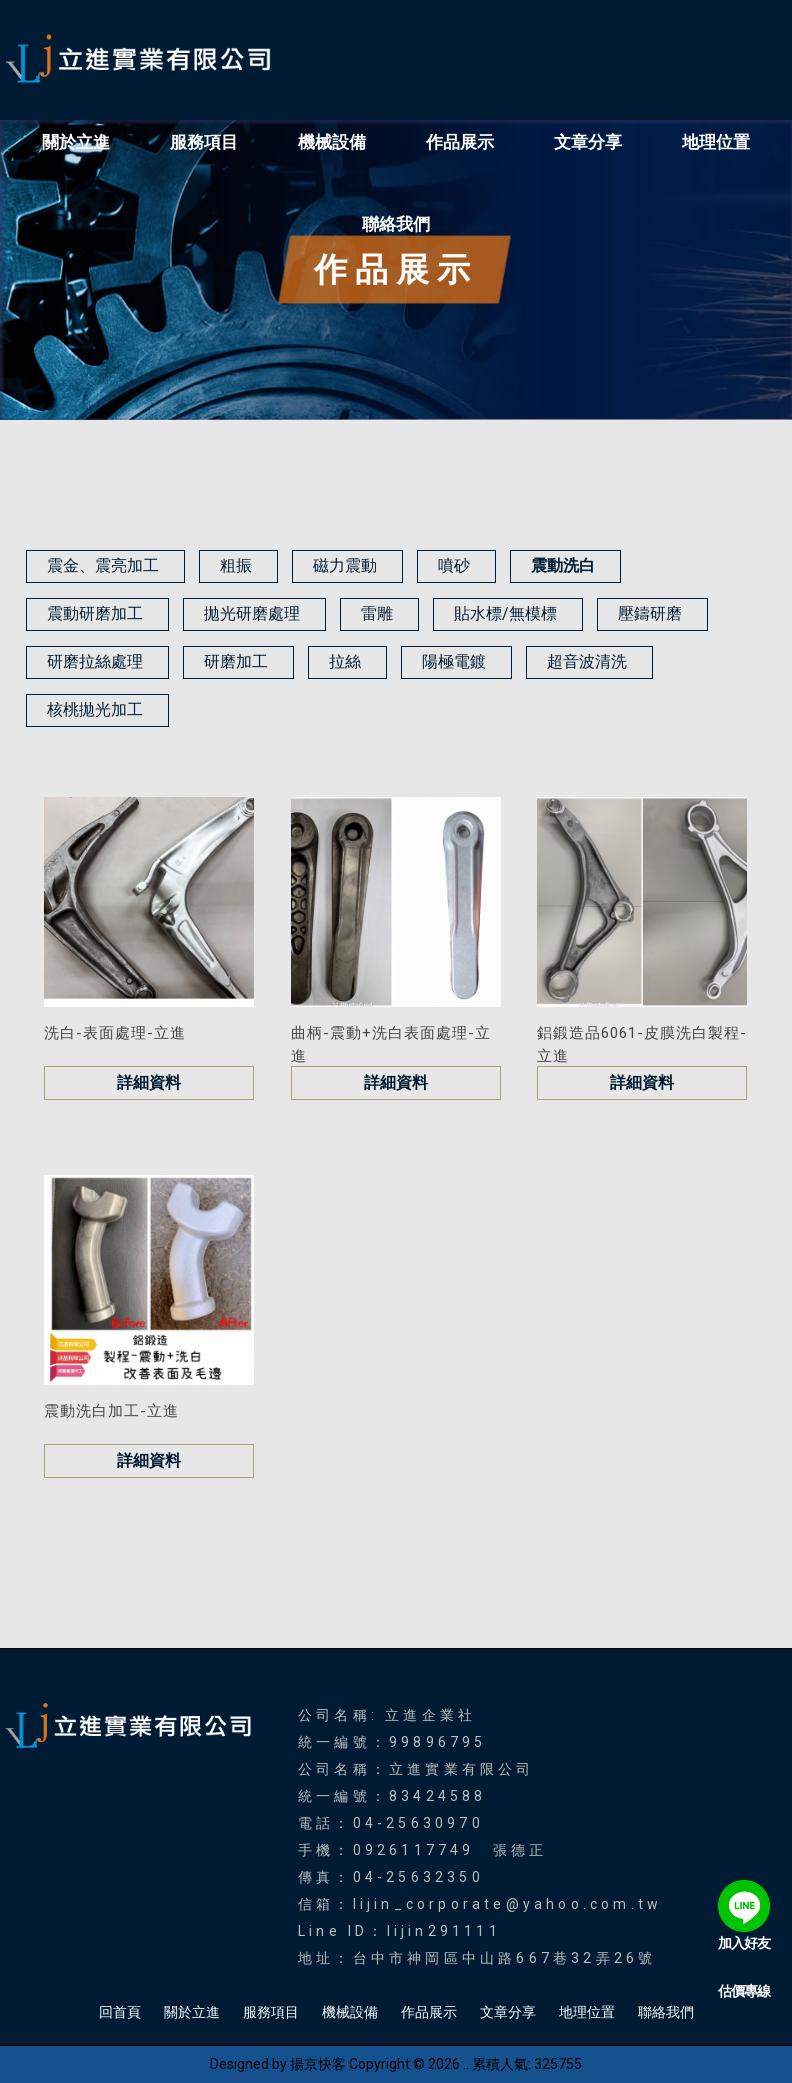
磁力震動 (345, 565)
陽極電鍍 (454, 661)
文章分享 (588, 142)
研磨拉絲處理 (95, 661)
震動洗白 (563, 565)
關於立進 (76, 142)
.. (466, 2064)
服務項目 (204, 142)
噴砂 (454, 565)
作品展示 (460, 142)
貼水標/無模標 (505, 613)
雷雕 (377, 613)
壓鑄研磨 (650, 613)
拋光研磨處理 (252, 613)
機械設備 (332, 142)
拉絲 (345, 661)
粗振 (236, 565)
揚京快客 (318, 2064)
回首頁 (120, 2012)
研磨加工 (236, 661)
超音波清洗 (587, 661)
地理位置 (716, 142)
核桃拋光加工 (95, 709)
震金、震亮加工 (103, 565)
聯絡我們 (396, 224)
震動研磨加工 (95, 613)
